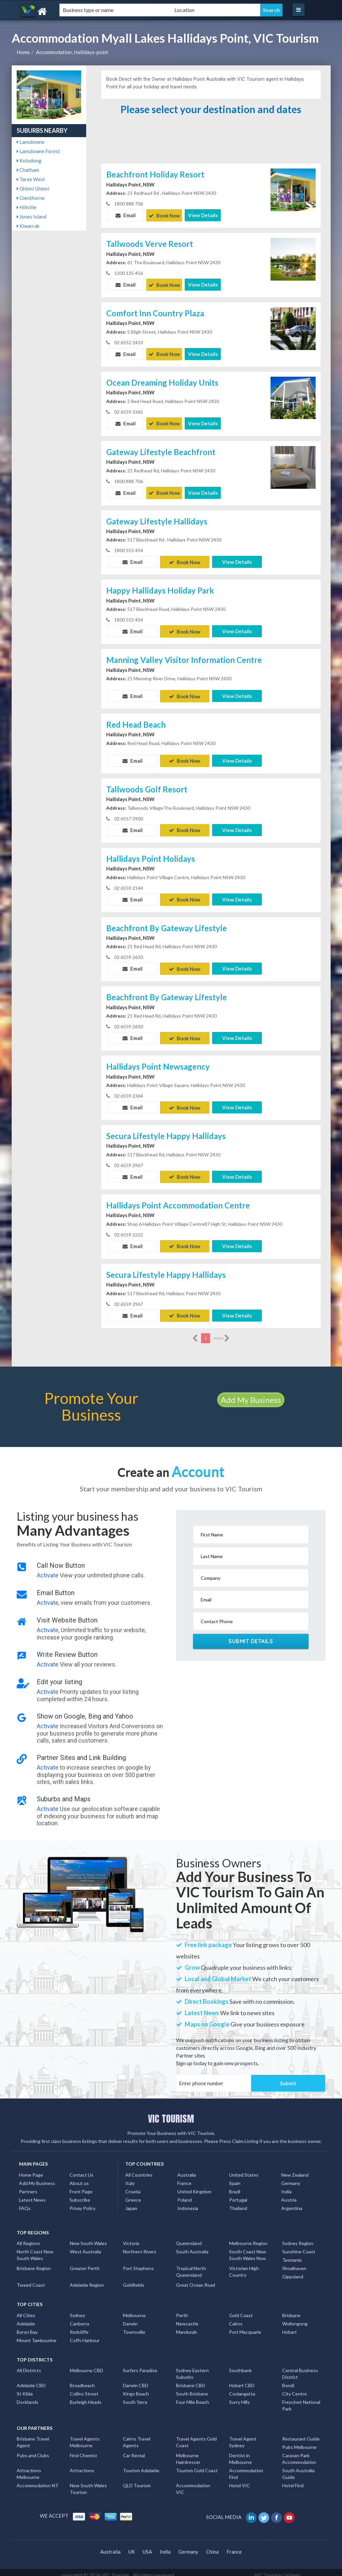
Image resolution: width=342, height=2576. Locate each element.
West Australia (85, 2246)
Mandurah (186, 2326)
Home (23, 52)
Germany (290, 2178)
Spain (234, 2178)
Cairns (235, 2318)
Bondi (288, 2380)
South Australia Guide (298, 2468)
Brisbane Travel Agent (33, 2437)
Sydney (77, 2310)
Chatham (28, 170)
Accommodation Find (246, 2468)
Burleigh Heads (86, 2397)
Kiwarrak (28, 226)
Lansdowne (30, 142)
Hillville (26, 207)
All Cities (26, 2310)
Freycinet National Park (301, 2400)
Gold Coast (241, 2310)
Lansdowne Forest (38, 151)
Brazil (234, 2186)
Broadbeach (82, 2380)
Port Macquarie (245, 2326)
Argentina (291, 2203)
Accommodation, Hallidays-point (72, 52)
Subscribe (79, 2194)
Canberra (79, 2318)
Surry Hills (239, 2397)
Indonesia (187, 2203)
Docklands (27, 2397)
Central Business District (300, 2368)
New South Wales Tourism (88, 2483)
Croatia (133, 2186)
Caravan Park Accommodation (299, 2453)
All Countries (139, 2169)
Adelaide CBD (31, 2380)
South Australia (192, 2246)
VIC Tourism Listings (277, 2570)
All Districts (29, 2365)
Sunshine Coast (298, 2246)
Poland (184, 2194)
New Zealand (295, 2169)
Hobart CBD (241, 2380)
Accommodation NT (37, 2480)
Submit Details (250, 1636)
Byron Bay (27, 2326)
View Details (203, 215)
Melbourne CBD (86, 2365)
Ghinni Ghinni (33, 189)
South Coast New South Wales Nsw (247, 2249)
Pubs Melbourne (299, 2442)
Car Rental (134, 2450)
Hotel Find (293, 2480)
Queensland (189, 2238)
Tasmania (292, 2254)
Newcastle (187, 2318)
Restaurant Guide (301, 2433)
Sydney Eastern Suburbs (192, 2368)
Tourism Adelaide (141, 2465)
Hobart (289, 2326)
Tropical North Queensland (191, 2266)
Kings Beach (136, 2388)
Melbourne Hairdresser (188, 2453)
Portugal (238, 2194)
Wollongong (295, 2318)
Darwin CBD (135, 2380)
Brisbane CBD (190, 2380)
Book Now (164, 215)
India (286, 2186)
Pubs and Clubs (33, 2450)
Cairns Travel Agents (136, 2437)
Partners (28, 2186)
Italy (130, 2178)
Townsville (134, 2326)
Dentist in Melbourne (240, 2453)
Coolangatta (242, 2388)
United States (244, 2169)
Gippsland (292, 2271)
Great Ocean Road (195, 2279)
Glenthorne (31, 198)
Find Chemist (83, 2450)
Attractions (82, 2465)
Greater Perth (85, 2263)
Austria (289, 2194)
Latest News (32, 2194)
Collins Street (84, 2388)
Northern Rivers (139, 2246)
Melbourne (134, 2310)
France (184, 2178)
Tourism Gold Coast (197, 2465)
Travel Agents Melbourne (85, 2437)
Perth (182, 2310)
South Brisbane (192, 2388)
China (212, 2546)
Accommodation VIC (193, 2483)
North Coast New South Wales (35, 2249)
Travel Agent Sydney (242, 2437)
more (221, 1333)
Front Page (81, 2186)
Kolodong (29, 160)
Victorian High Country (244, 2266)
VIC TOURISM (171, 2113)
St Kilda (25, 2388)
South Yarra (135, 2397)
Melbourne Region (248, 2238)
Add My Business (251, 1394)
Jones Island (31, 217)
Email (126, 215)
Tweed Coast (31, 2279)
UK (131, 2546)
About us (79, 2178)
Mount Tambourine (36, 2335)
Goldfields (133, 2279)
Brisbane (291, 2310)
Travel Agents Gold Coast (196, 2437)
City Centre (294, 2388)
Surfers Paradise (140, 2365)
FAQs (25, 2203)
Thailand (238, 2203)
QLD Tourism (137, 2480)
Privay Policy (82, 2203)
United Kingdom (194, 2186)
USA (147, 2546)
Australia (186, 2169)
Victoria (131, 2238)
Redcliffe (79, 2326)
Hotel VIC (239, 2480)
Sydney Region (297, 2238)
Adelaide (26, 2318)
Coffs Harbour (85, 2335)
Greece (133, 2194)
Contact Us (81, 2169)
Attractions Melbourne (29, 2468)
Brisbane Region (34, 2263)
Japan (131, 2203)
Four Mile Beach (192, 2397)
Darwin (130, 2318)
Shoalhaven (294, 2263)
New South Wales (88, 2238)
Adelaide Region (87, 2279)
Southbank (240, 2365)
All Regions (28, 2238)
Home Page (31, 2169)
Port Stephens (138, 2263)
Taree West (31, 179)
